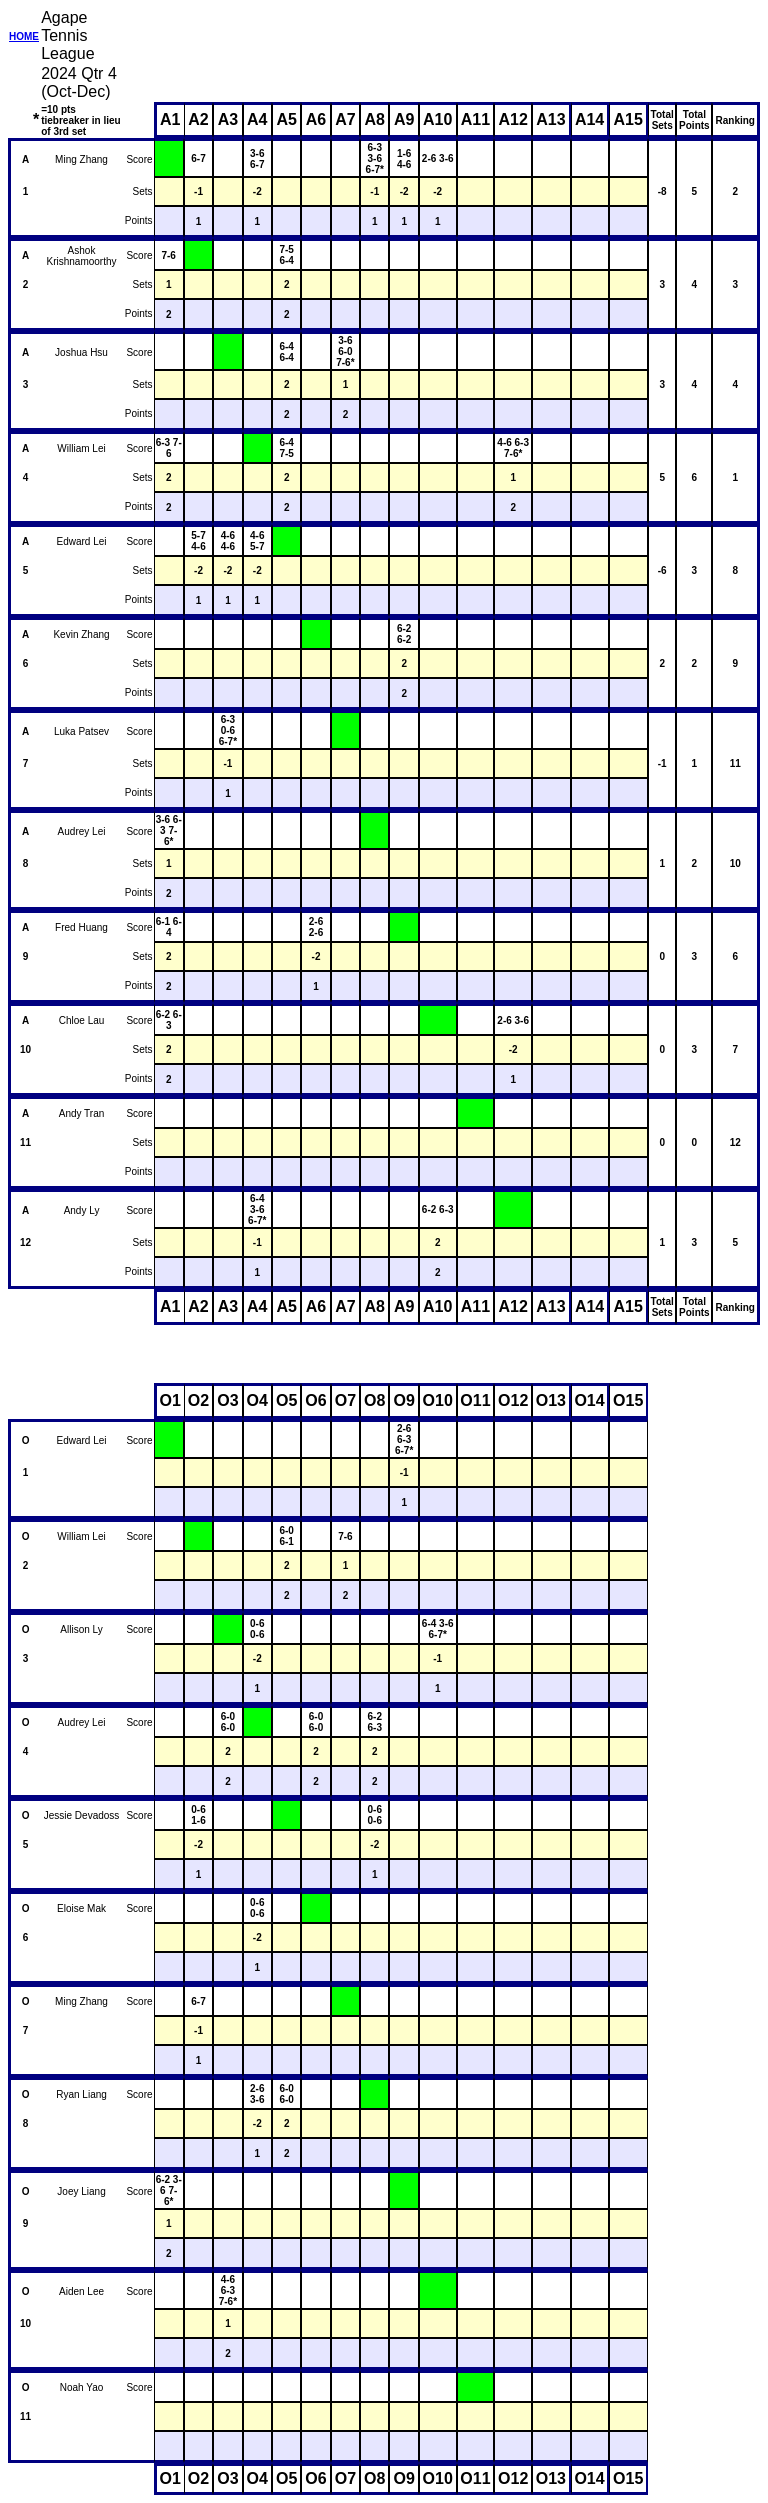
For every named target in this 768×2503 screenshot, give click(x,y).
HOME (24, 36)
